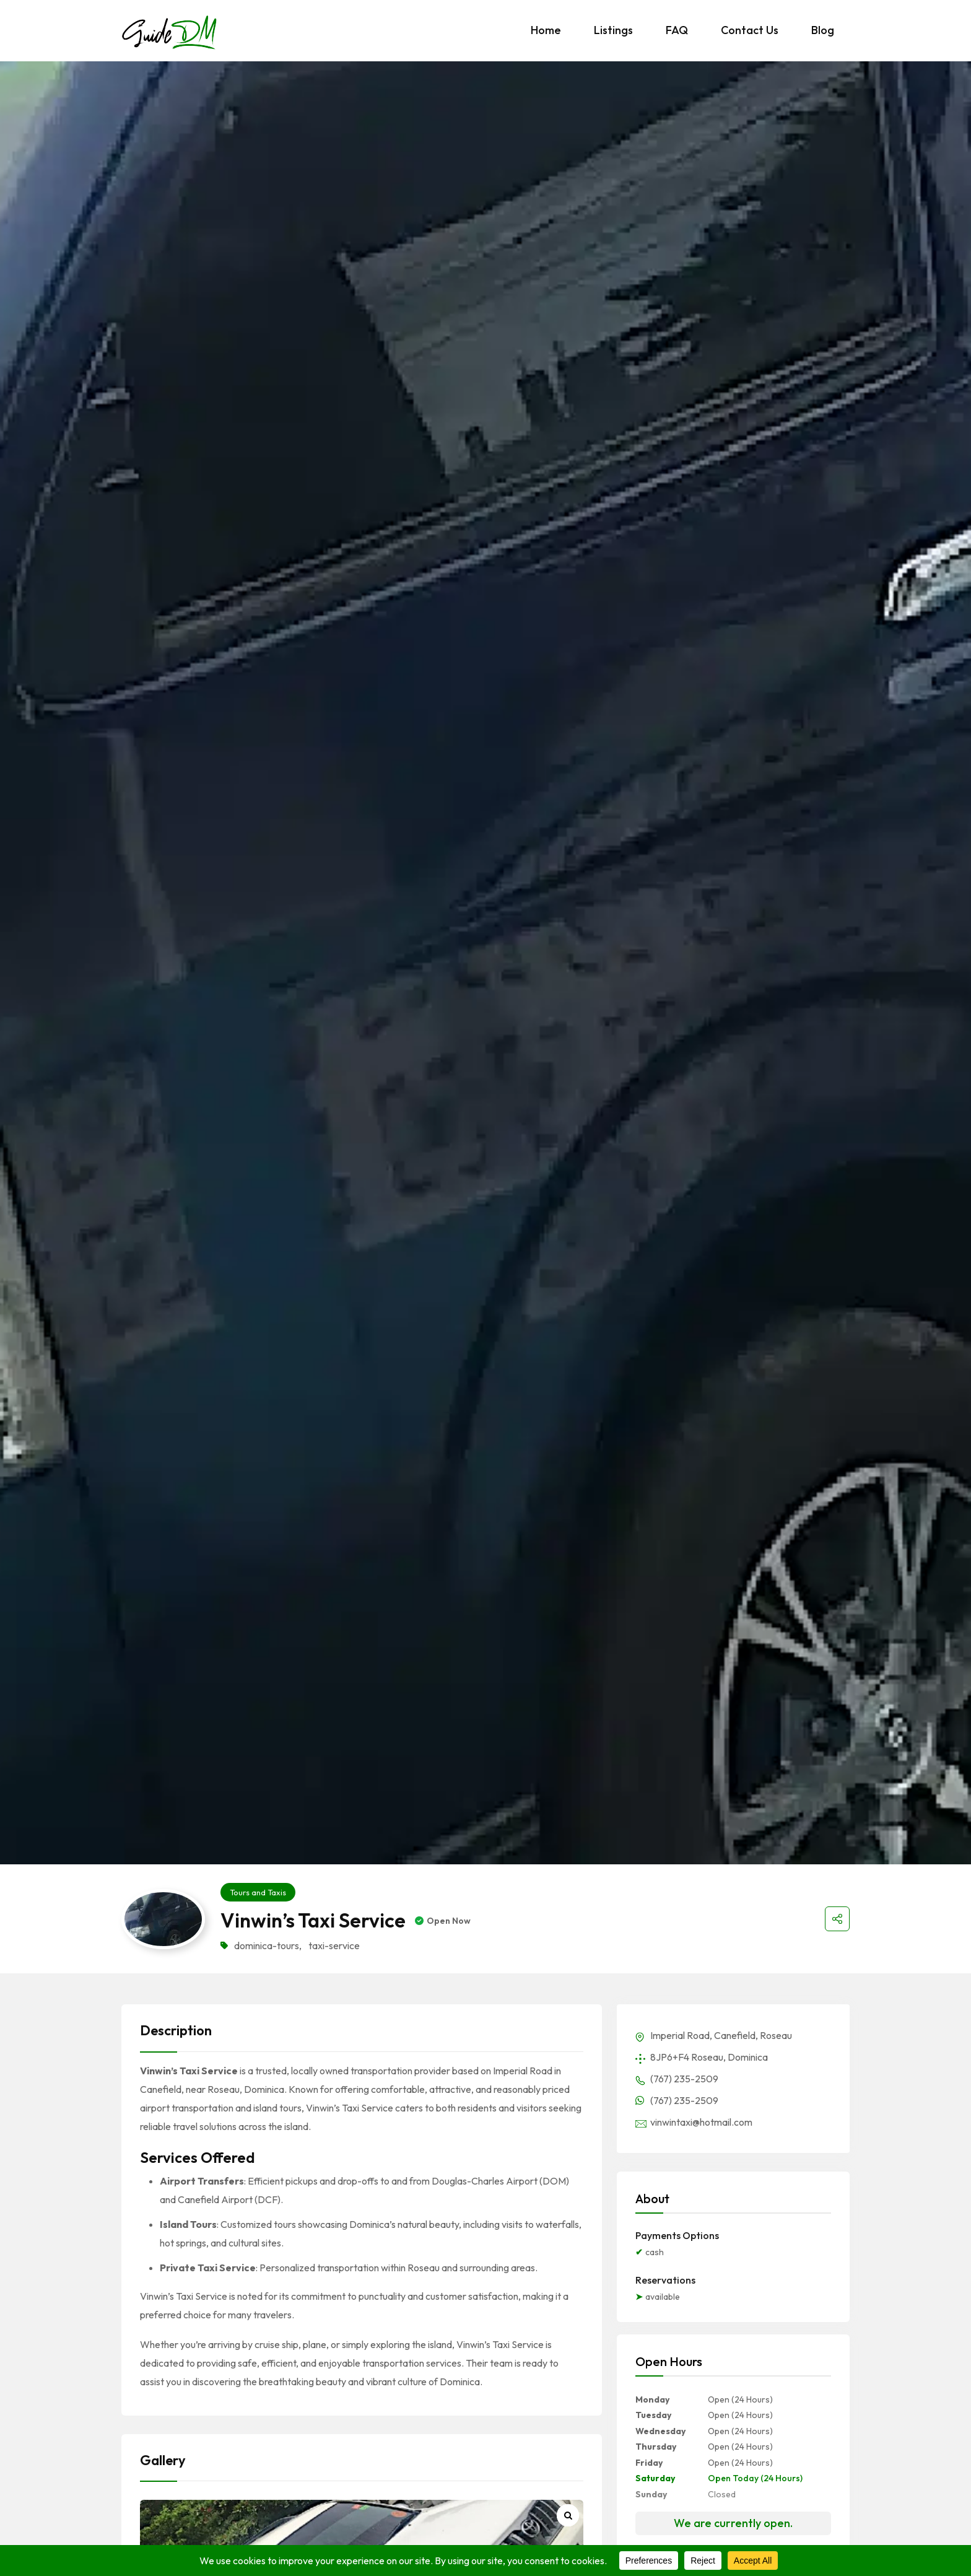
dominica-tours (266, 1945)
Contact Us (749, 30)
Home (546, 30)
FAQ (677, 30)
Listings (613, 30)
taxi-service (334, 1945)
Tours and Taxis (258, 1892)
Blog (822, 30)
